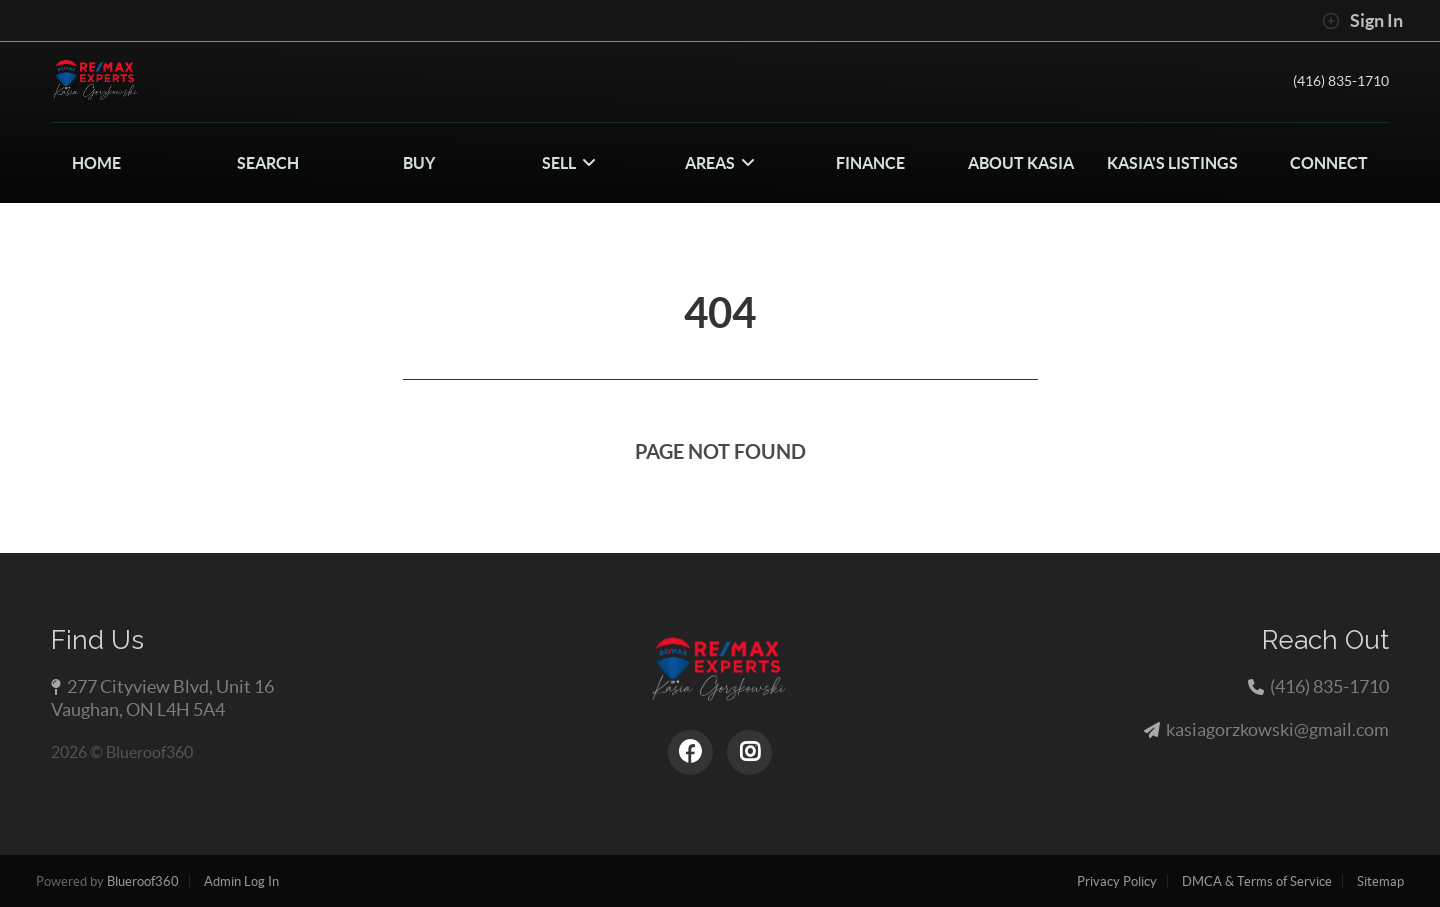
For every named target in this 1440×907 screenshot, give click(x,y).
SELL (569, 163)
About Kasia (1021, 163)
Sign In (1362, 21)
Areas (720, 163)
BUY (419, 163)
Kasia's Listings (1172, 163)
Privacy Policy (1117, 881)
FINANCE (870, 163)
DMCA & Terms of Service (1257, 881)
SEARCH (268, 163)
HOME (96, 163)
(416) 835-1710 (1334, 81)
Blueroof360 (143, 881)
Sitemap (1380, 881)
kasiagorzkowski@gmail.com (1277, 729)
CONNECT (1329, 163)
